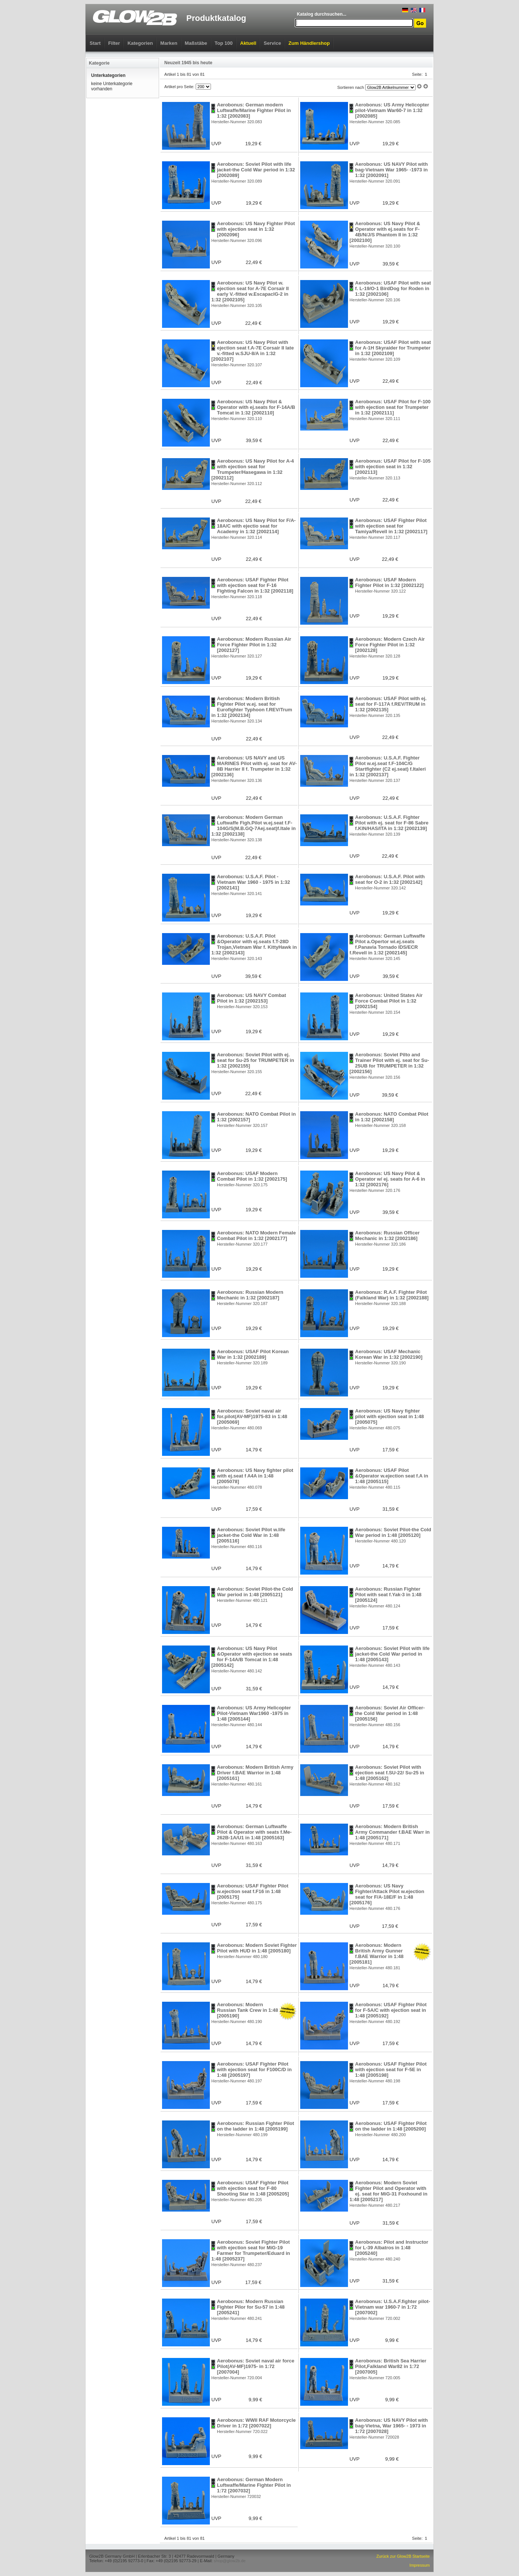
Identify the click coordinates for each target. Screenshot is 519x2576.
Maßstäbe (196, 43)
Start (95, 43)
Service (272, 43)
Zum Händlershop (309, 43)
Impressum (420, 2565)
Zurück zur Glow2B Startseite (403, 2556)
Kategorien (140, 43)
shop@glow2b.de (229, 2560)
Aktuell (248, 43)
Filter (114, 43)
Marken (168, 43)
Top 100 (224, 43)
